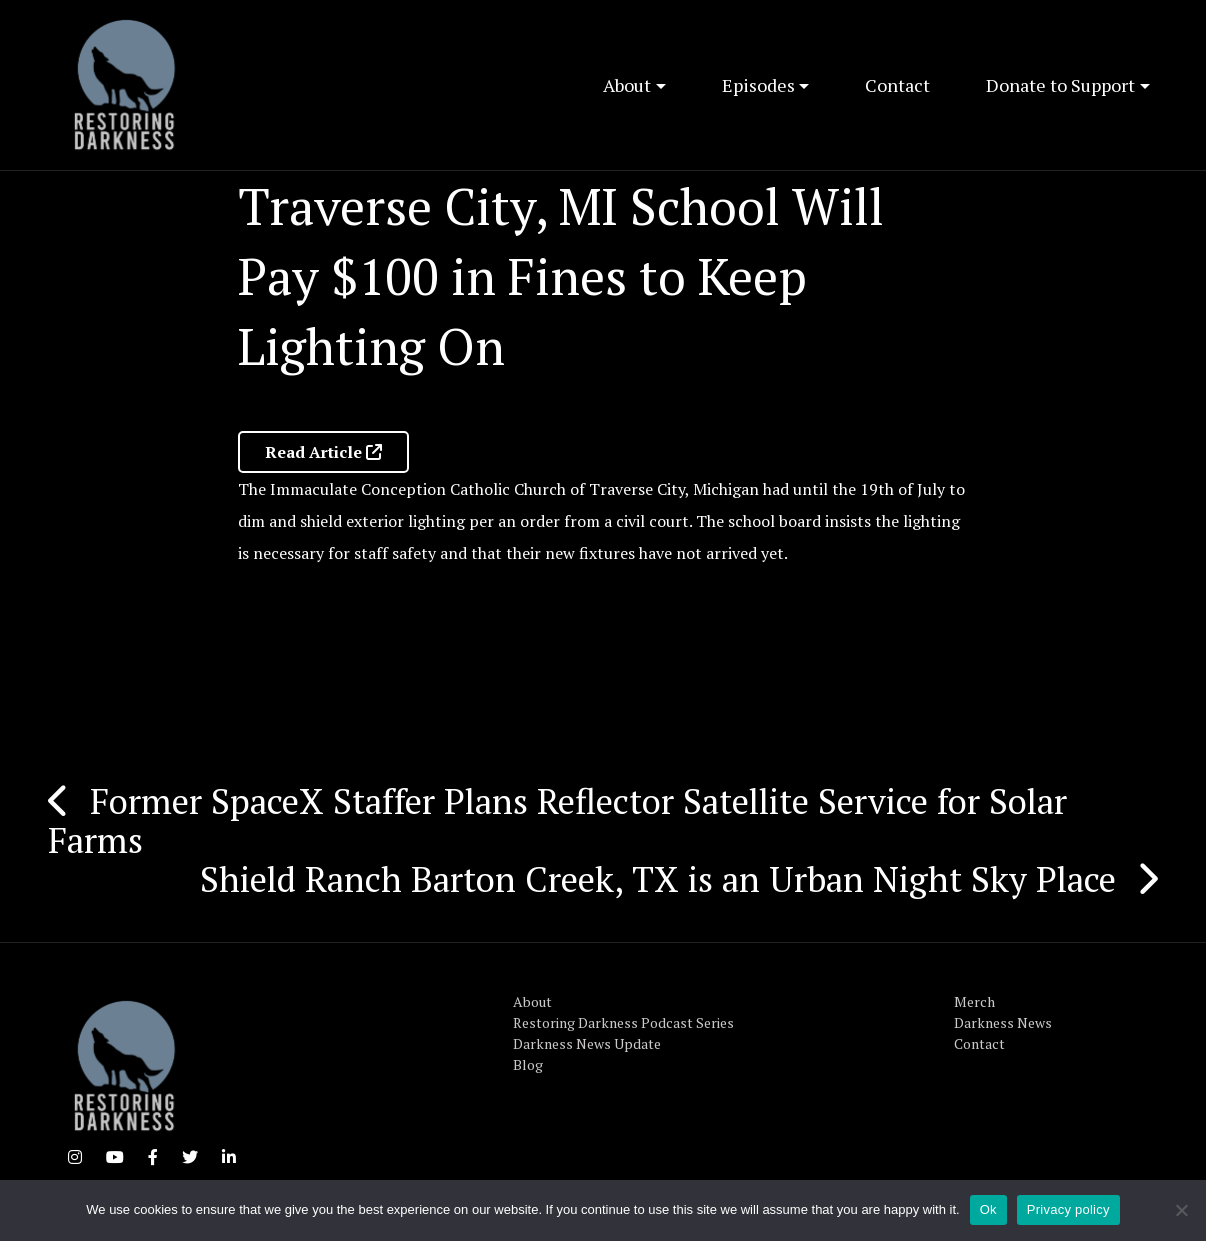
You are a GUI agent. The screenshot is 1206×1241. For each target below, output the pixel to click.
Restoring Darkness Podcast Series (623, 1022)
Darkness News (1003, 1022)
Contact (897, 85)
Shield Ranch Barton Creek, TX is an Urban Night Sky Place (658, 879)
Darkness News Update (587, 1043)
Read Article (323, 452)
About (627, 85)
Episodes (758, 85)
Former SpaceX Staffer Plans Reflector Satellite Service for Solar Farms (557, 820)
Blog (528, 1064)
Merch (974, 1001)
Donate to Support (1060, 85)
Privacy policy (1068, 1209)
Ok (988, 1209)
